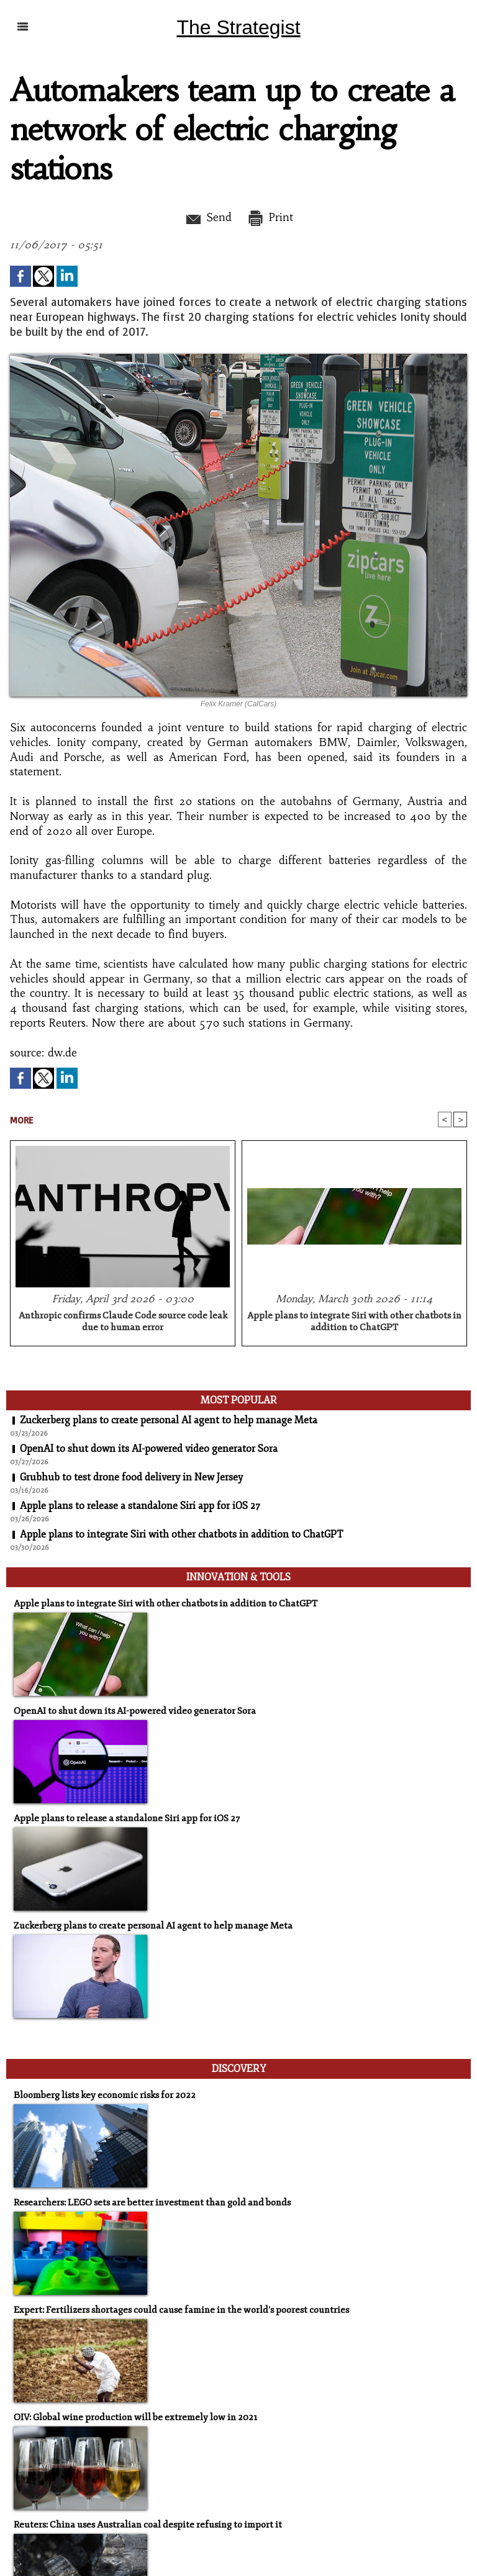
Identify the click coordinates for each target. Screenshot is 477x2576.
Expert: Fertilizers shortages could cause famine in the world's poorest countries (181, 2310)
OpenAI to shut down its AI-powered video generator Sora (149, 1449)
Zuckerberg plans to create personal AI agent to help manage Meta (168, 1420)
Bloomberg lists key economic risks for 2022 (105, 2095)
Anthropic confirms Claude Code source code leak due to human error (123, 1321)
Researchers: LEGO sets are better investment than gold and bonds (152, 2203)
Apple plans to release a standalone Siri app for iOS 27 (140, 1506)
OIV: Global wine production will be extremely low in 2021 (135, 2417)
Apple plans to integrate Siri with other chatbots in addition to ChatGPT (354, 1321)
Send (208, 217)
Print (270, 217)
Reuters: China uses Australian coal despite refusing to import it (148, 2525)
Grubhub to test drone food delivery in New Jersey (131, 1477)
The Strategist (238, 27)
